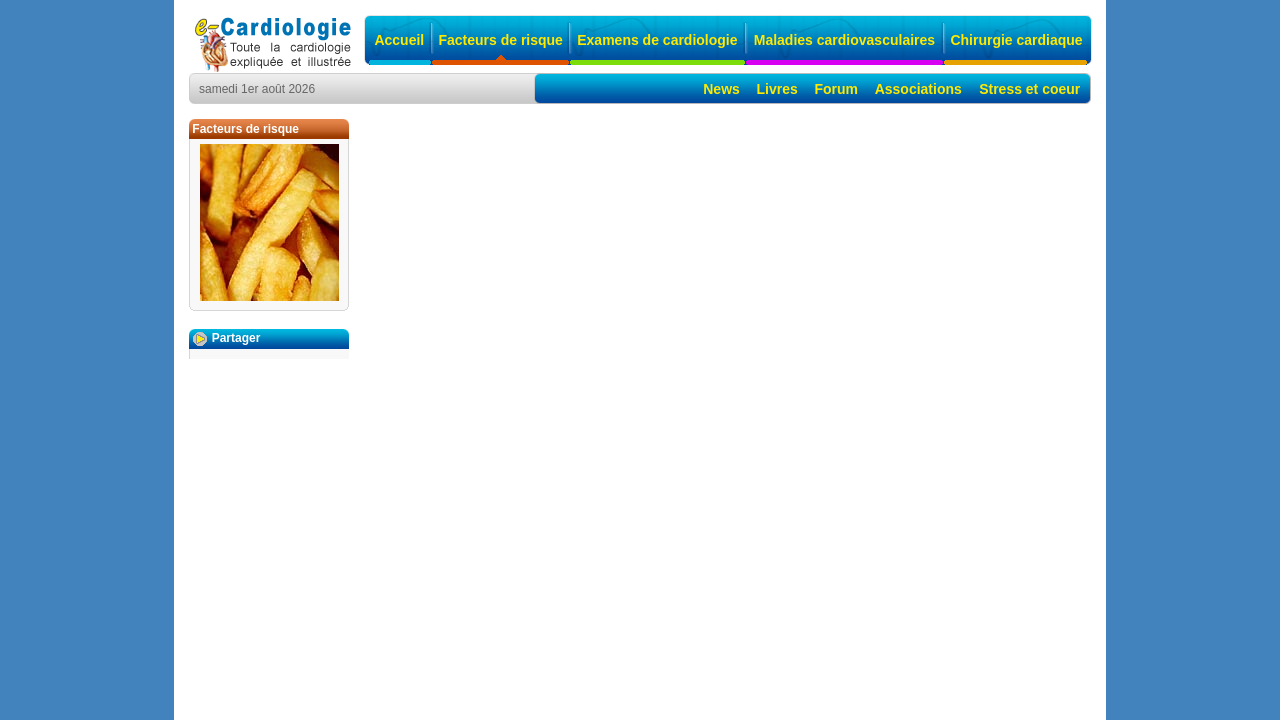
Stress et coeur (1029, 89)
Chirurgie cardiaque (1016, 40)
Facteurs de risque (500, 40)
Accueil (399, 40)
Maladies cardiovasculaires (844, 40)
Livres (777, 89)
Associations (918, 89)
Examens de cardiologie (657, 40)
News (721, 89)
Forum (836, 89)
